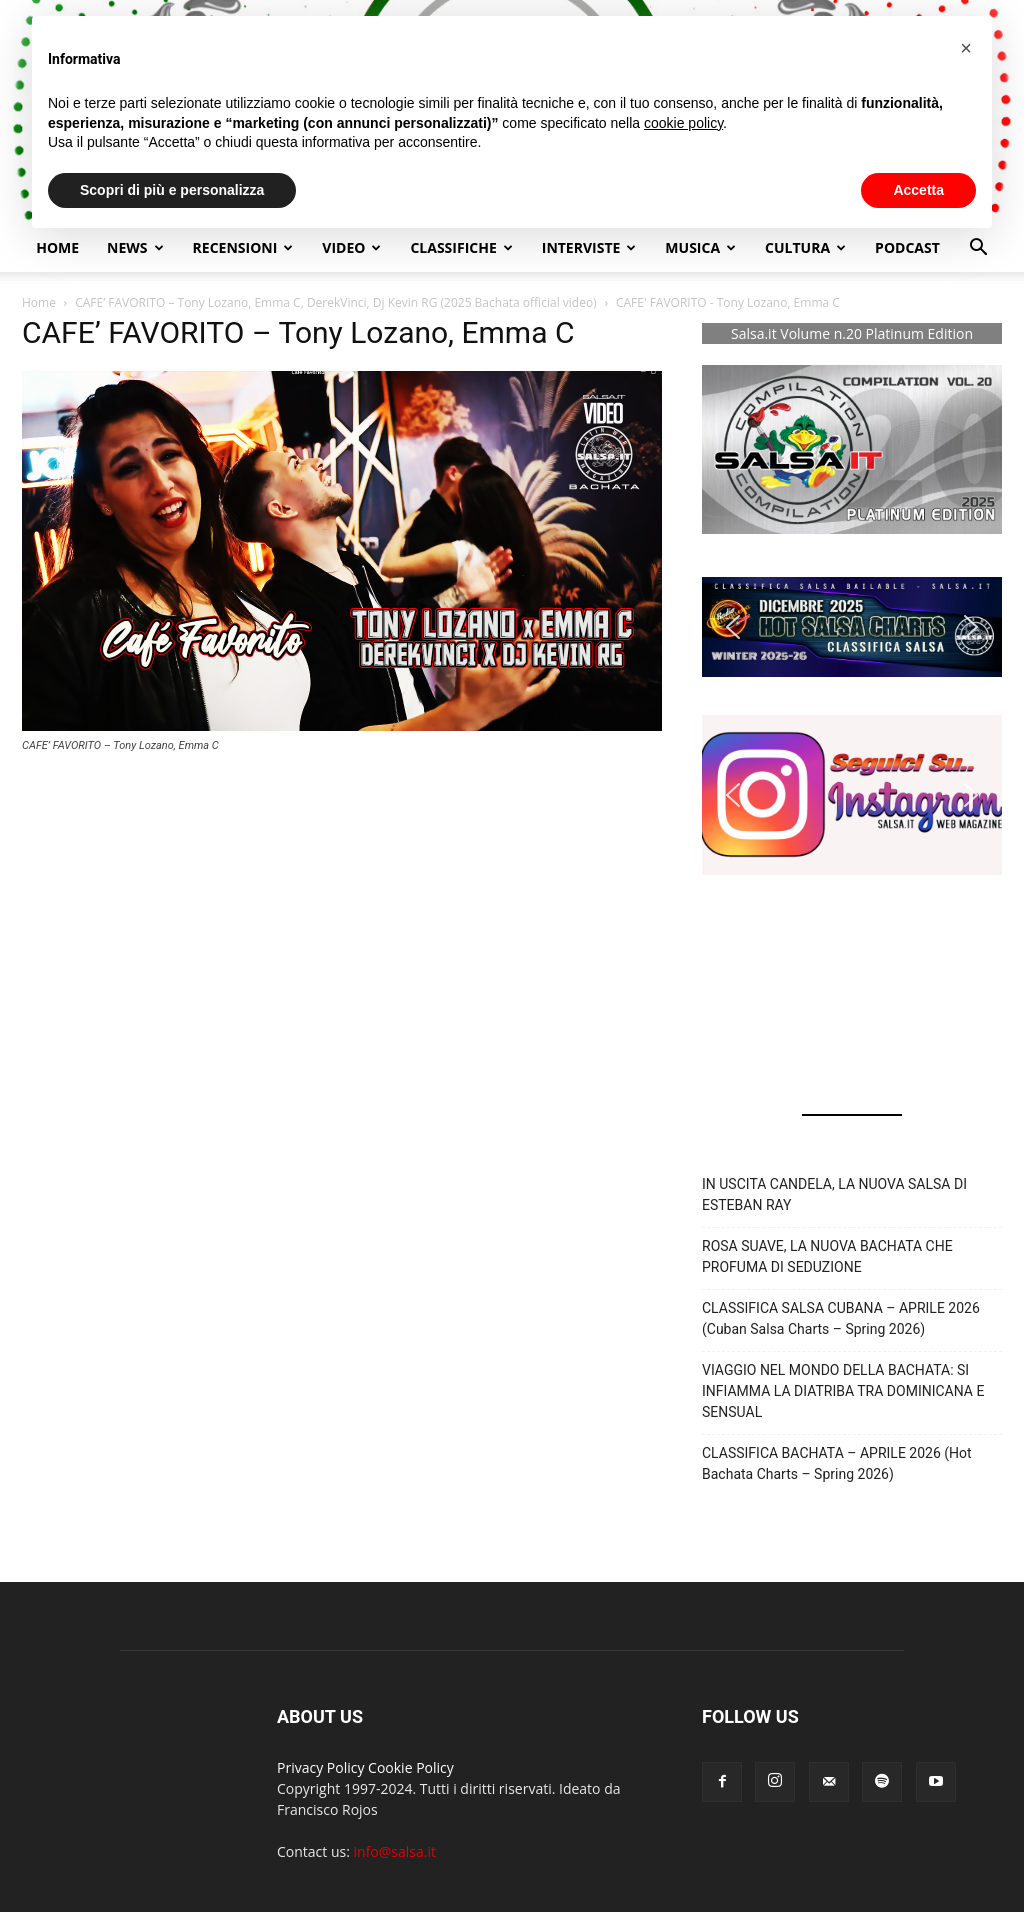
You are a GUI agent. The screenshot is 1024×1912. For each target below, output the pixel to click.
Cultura (805, 247)
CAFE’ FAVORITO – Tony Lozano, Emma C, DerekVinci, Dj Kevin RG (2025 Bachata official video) (335, 302)
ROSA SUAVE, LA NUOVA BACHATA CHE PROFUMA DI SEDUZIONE (827, 1256)
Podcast (907, 247)
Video (351, 247)
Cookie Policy (411, 1767)
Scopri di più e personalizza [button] (172, 190)
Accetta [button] (918, 190)
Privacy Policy (320, 1767)
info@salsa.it (395, 1851)
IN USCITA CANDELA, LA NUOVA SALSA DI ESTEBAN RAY (834, 1194)
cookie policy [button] (683, 123)
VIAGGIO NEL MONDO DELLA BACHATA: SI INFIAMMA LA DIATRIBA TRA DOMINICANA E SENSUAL (843, 1391)
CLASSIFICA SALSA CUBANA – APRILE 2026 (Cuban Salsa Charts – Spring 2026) (841, 1318)
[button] (978, 249)
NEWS (135, 247)
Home (57, 247)
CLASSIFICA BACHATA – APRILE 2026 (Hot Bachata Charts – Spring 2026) (837, 1463)
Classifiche (461, 247)
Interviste (589, 247)
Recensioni (243, 247)
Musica (700, 247)
